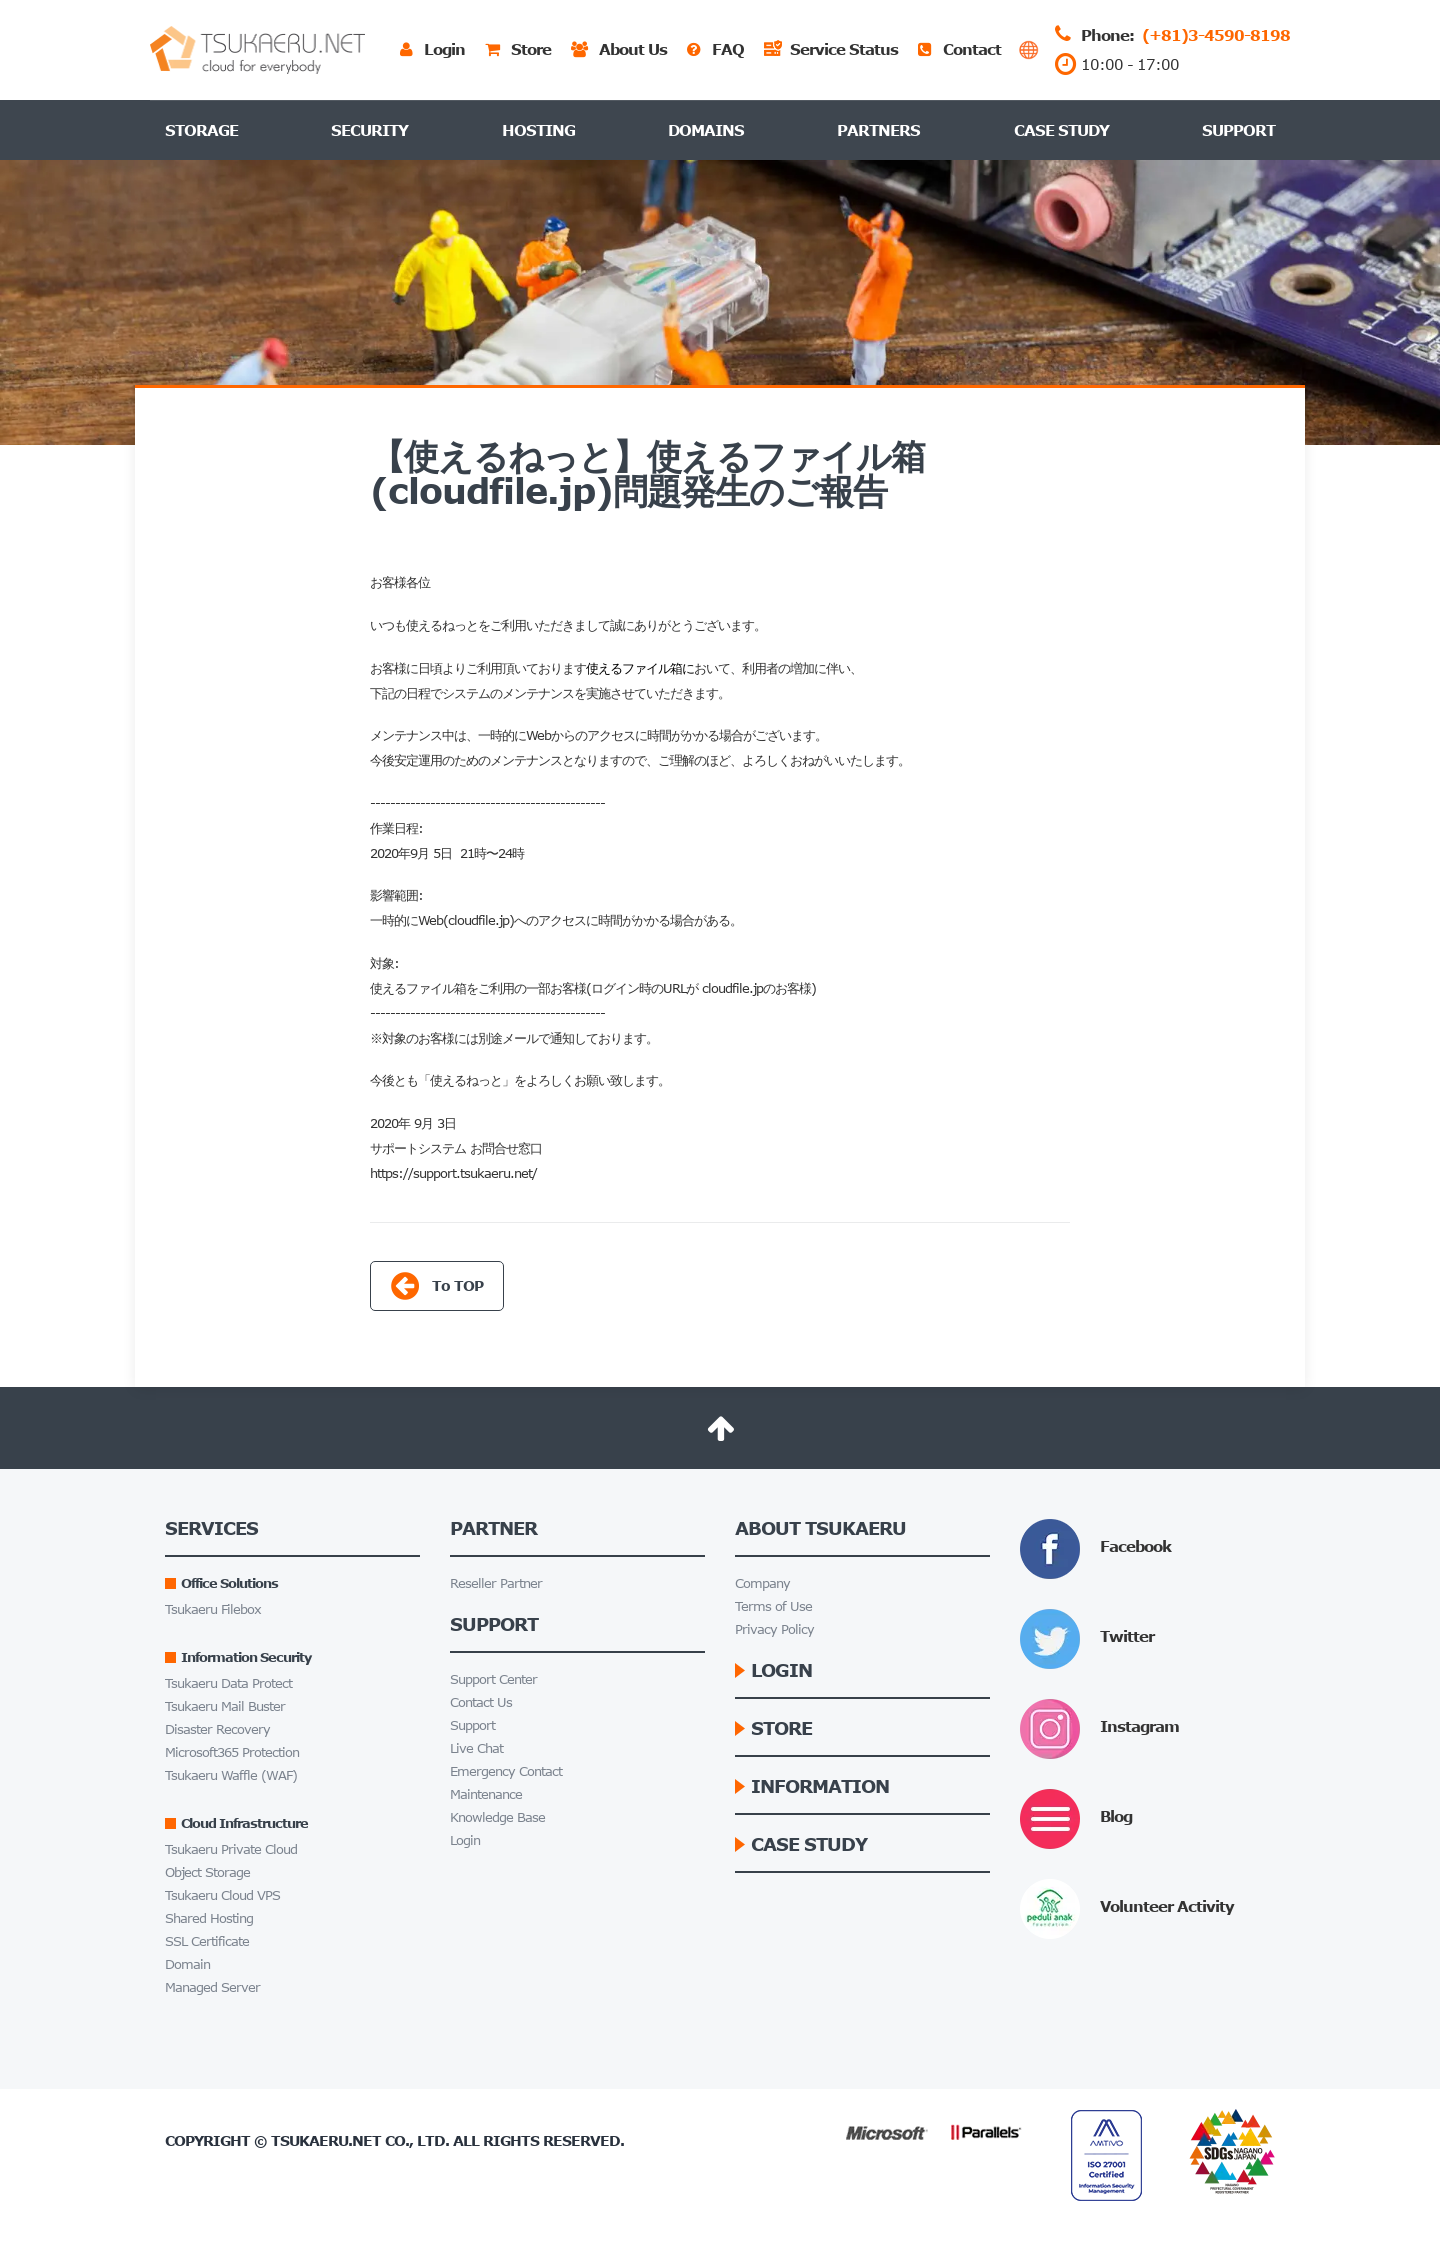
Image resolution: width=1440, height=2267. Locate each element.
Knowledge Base (497, 1817)
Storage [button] (201, 130)
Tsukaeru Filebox (213, 1609)
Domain (187, 1964)
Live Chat (476, 1748)
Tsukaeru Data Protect (228, 1683)
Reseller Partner (496, 1583)
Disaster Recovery (217, 1729)
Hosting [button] (538, 130)
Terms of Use (773, 1606)
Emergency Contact (506, 1771)
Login (465, 1840)
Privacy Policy (774, 1629)
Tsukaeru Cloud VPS (222, 1895)
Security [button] (369, 130)
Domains (706, 130)
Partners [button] (878, 130)
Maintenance (486, 1794)
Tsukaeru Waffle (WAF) (231, 1775)
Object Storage (207, 1872)
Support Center (493, 1679)
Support (1238, 130)
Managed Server (212, 1987)
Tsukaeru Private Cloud (231, 1849)
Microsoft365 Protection (232, 1752)
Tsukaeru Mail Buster (225, 1706)
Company (762, 1583)
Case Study (1061, 130)
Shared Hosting (209, 1918)
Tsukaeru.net (326, 2140)
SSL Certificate (207, 1941)
